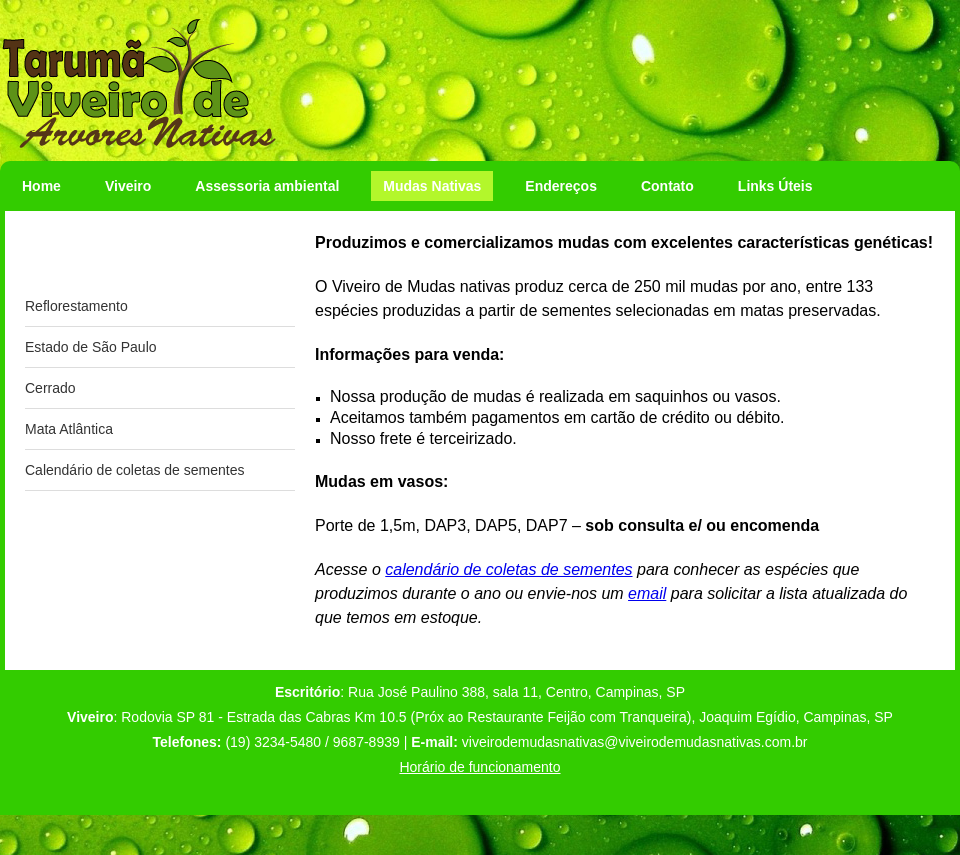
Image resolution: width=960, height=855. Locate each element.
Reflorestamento (76, 306)
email (647, 593)
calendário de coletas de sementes (508, 569)
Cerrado (50, 388)
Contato (667, 186)
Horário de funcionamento (479, 767)
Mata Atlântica (69, 429)
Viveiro (128, 186)
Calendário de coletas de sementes (134, 470)
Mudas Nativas (432, 186)
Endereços (561, 186)
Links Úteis (775, 186)
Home (41, 186)
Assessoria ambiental (267, 186)
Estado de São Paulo (91, 347)
